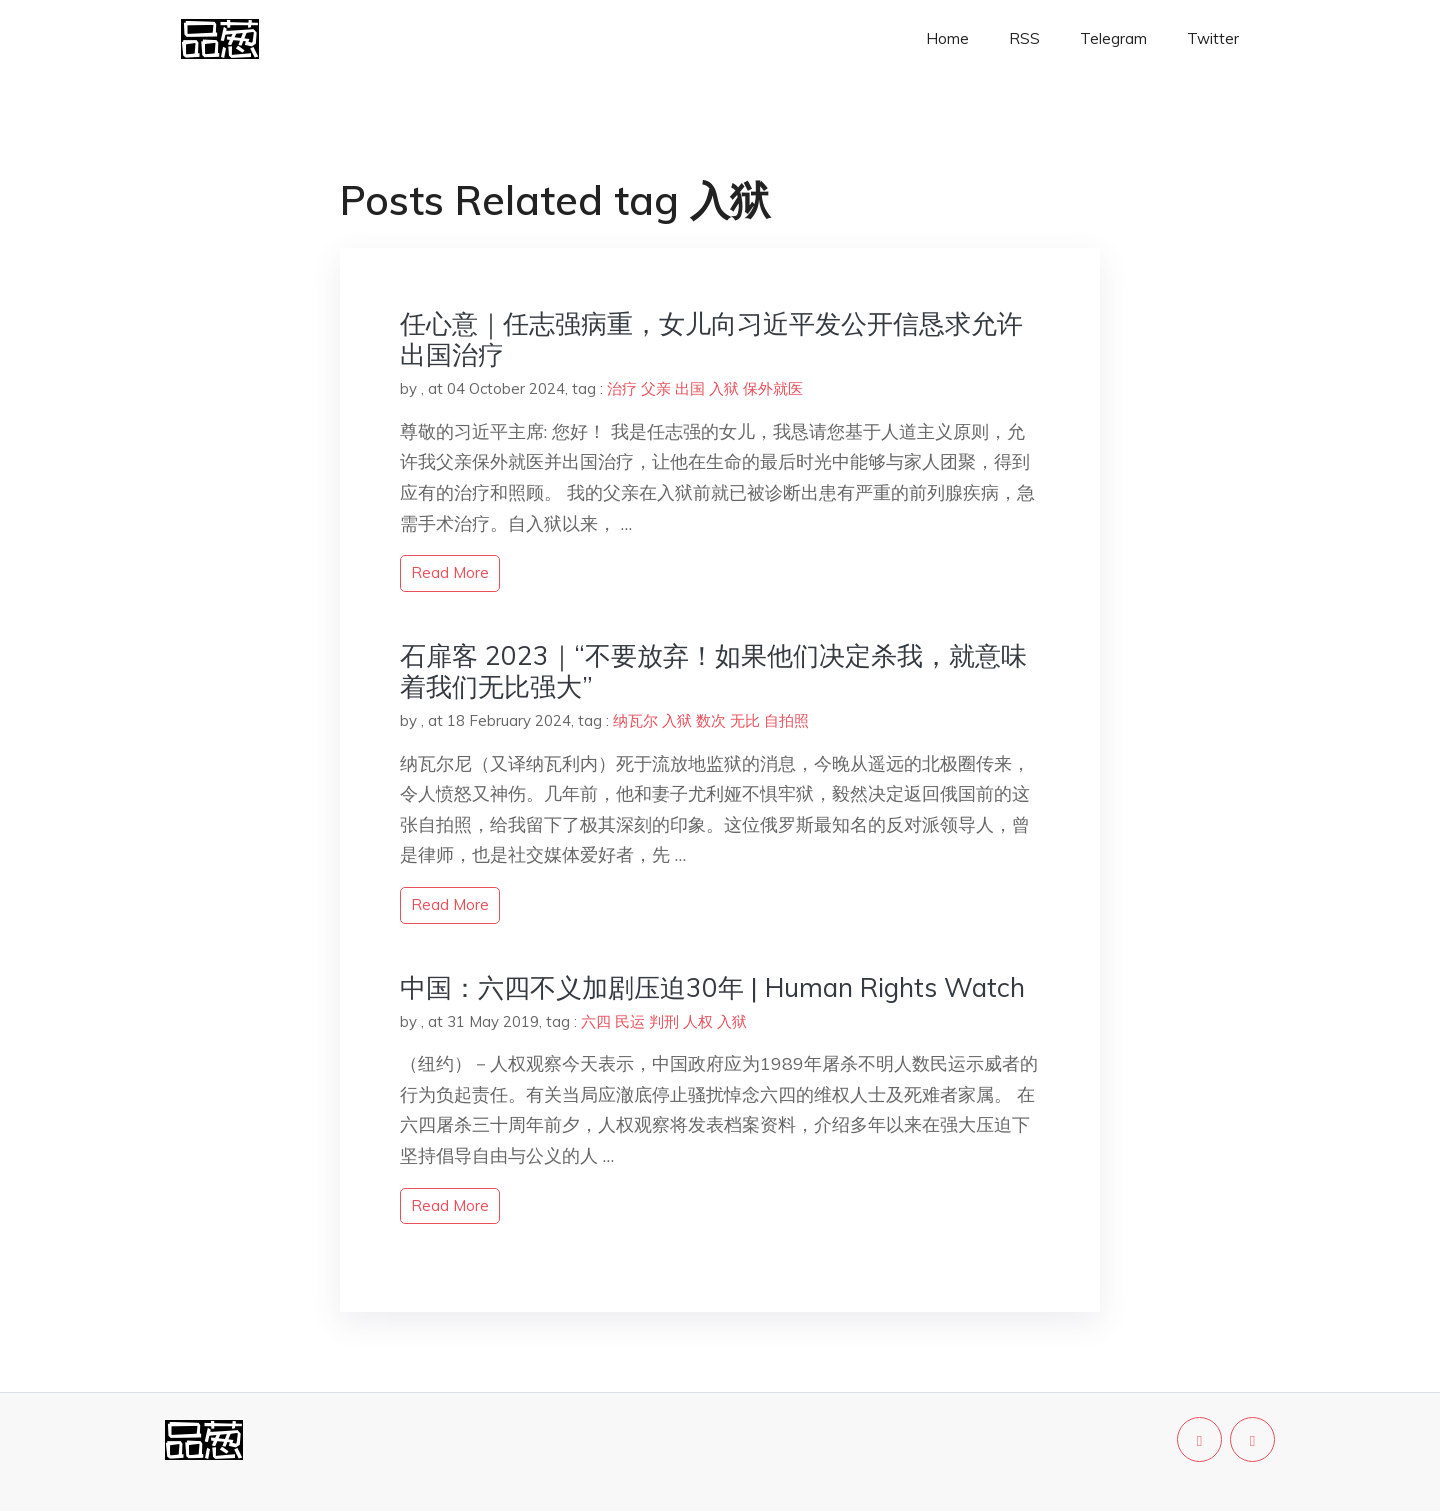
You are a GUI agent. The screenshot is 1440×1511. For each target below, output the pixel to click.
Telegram (1113, 38)
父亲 (656, 388)
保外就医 (773, 388)
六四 (596, 1021)
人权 (698, 1021)
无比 (745, 720)
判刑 (664, 1021)
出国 (690, 388)
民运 (630, 1021)
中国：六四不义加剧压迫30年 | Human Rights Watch (712, 987)
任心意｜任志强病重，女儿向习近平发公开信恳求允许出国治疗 (711, 339)
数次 (711, 720)
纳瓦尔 (635, 720)
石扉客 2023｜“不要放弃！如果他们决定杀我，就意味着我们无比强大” (713, 671)
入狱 (724, 388)
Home (947, 38)
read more (450, 572)
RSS (1024, 38)
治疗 (622, 388)
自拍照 (786, 720)
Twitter (1213, 38)
